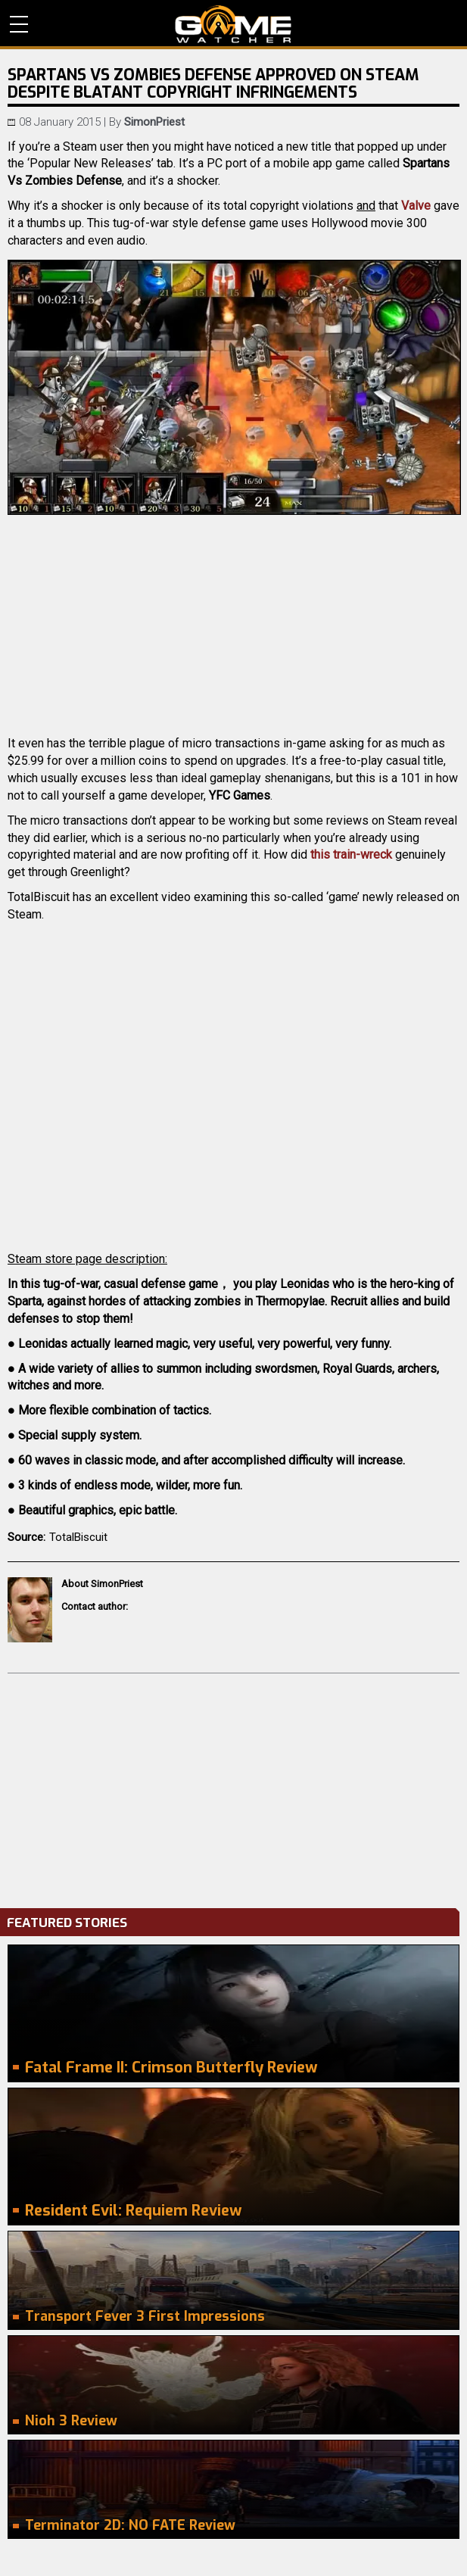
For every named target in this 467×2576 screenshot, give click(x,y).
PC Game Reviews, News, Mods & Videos (233, 24)
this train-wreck (351, 854)
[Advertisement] (233, 1787)
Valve (416, 205)
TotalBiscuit (78, 1537)
